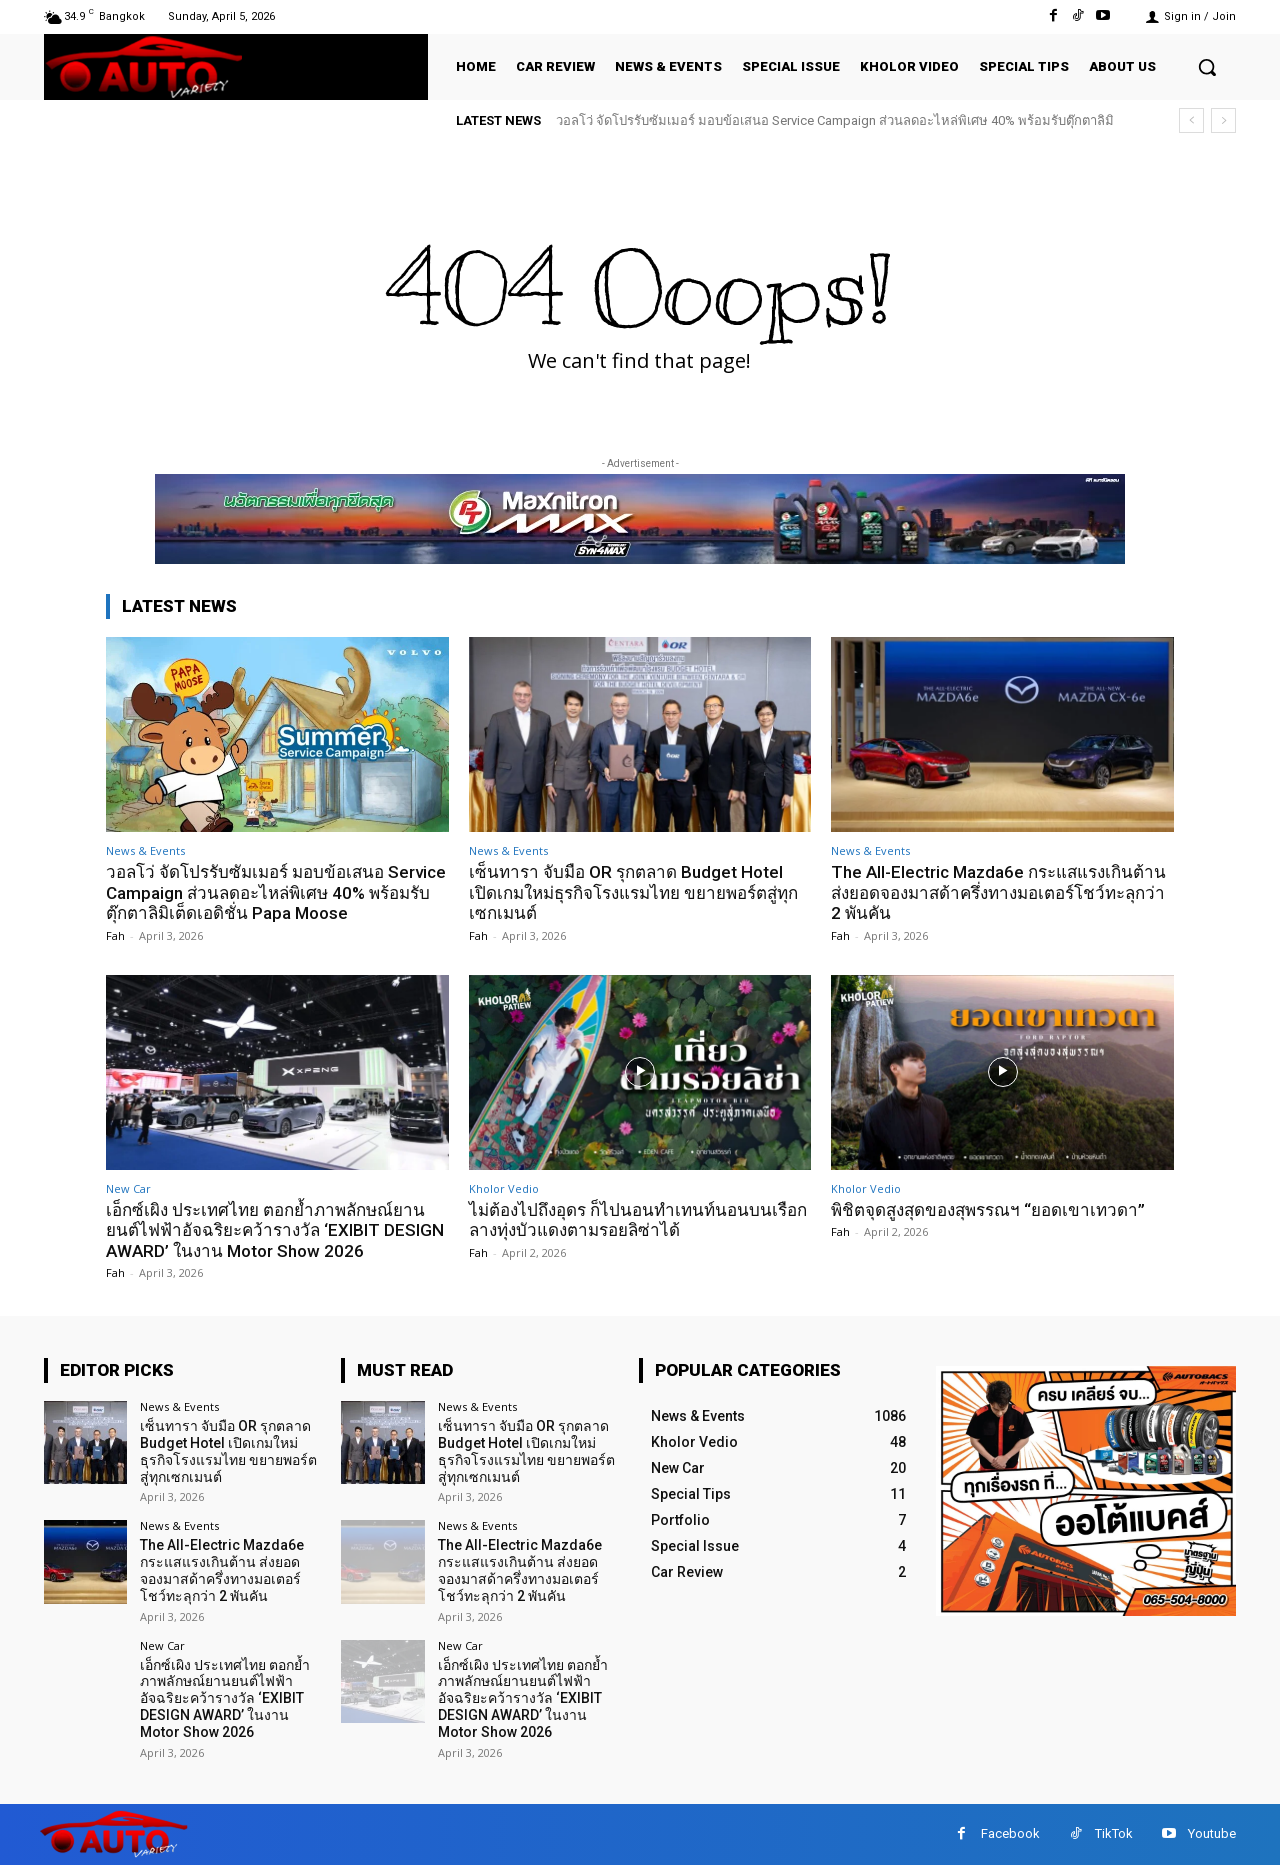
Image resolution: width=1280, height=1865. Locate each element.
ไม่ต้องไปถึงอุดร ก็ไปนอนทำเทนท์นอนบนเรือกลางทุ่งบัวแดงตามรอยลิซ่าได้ (638, 1220)
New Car (128, 1188)
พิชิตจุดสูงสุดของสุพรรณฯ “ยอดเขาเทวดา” (988, 1210)
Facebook (1010, 1833)
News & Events (145, 850)
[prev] (1191, 120)
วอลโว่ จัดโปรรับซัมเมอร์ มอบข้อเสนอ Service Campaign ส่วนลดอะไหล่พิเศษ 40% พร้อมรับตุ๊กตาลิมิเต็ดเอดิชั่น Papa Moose (276, 892)
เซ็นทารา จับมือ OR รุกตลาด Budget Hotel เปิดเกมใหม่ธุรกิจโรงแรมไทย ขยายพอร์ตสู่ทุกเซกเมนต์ (633, 892)
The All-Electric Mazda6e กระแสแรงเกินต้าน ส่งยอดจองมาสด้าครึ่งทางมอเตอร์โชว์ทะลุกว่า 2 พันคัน (998, 892)
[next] (1223, 120)
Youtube (1212, 1833)
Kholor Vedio (504, 1188)
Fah (115, 935)
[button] (1207, 67)
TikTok (1114, 1833)
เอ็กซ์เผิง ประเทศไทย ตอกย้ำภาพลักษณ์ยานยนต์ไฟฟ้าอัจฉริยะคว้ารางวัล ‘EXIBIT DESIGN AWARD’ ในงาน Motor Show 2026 (275, 1230)
